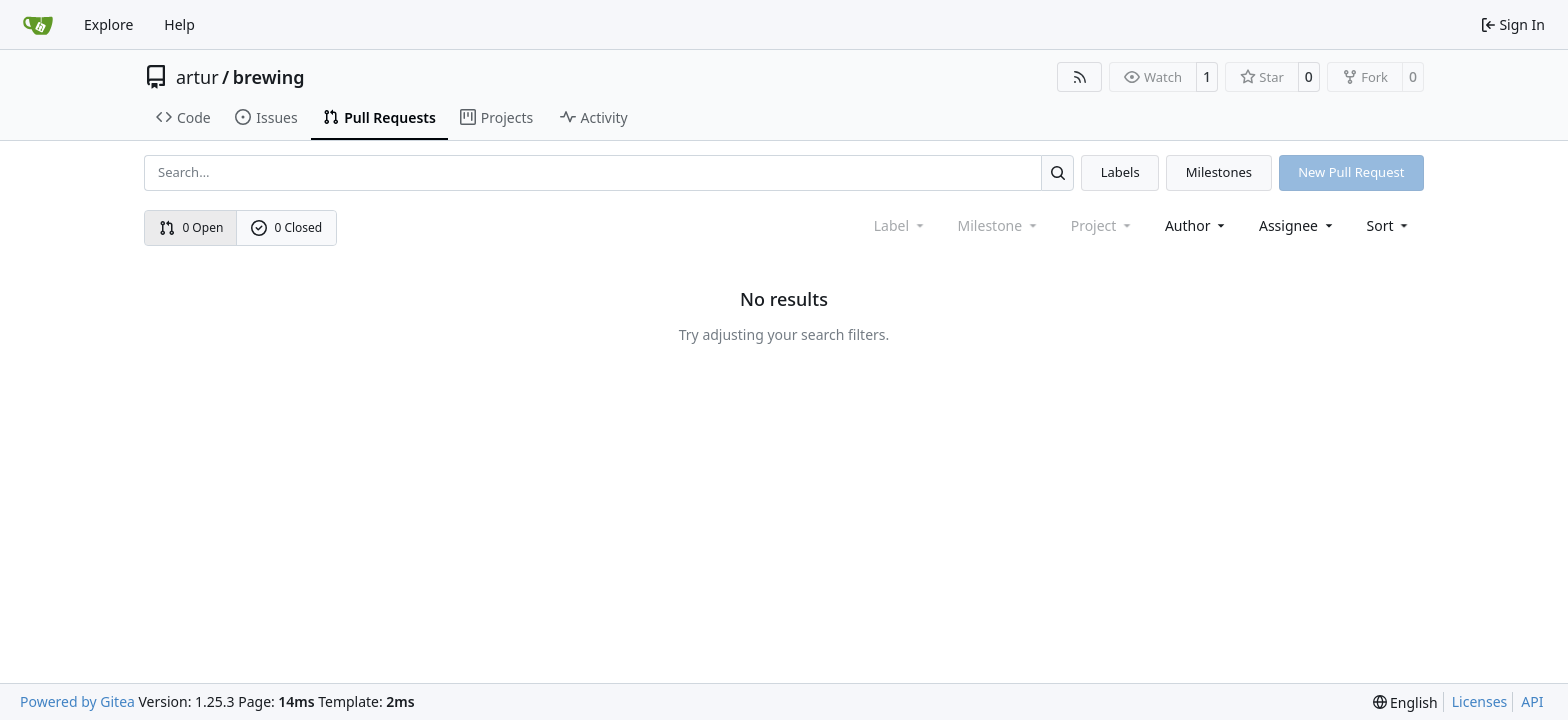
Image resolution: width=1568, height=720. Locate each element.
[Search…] (1057, 172)
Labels (1120, 172)
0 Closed (287, 227)
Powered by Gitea (77, 701)
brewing (269, 77)
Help (179, 24)
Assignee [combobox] (1297, 225)
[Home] (38, 25)
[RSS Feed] (1080, 77)
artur (197, 77)
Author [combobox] (1196, 225)
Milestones (1219, 172)
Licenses (1480, 701)
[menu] (1389, 225)
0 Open (191, 227)
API (1532, 701)
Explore (108, 24)
